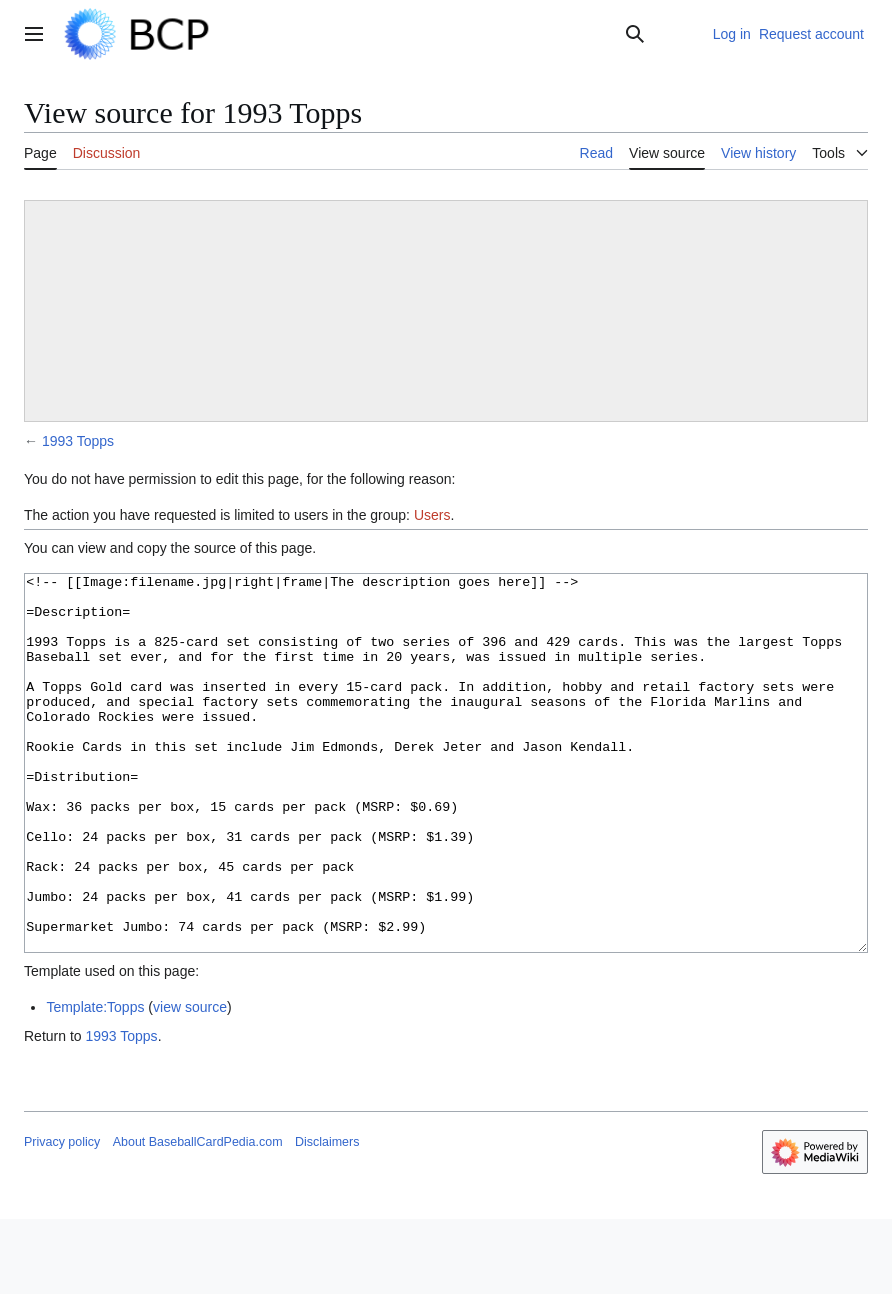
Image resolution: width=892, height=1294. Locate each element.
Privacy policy (62, 1217)
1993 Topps (78, 441)
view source (190, 1082)
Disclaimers (327, 1217)
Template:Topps (95, 1082)
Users (432, 515)
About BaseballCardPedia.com (198, 1217)
